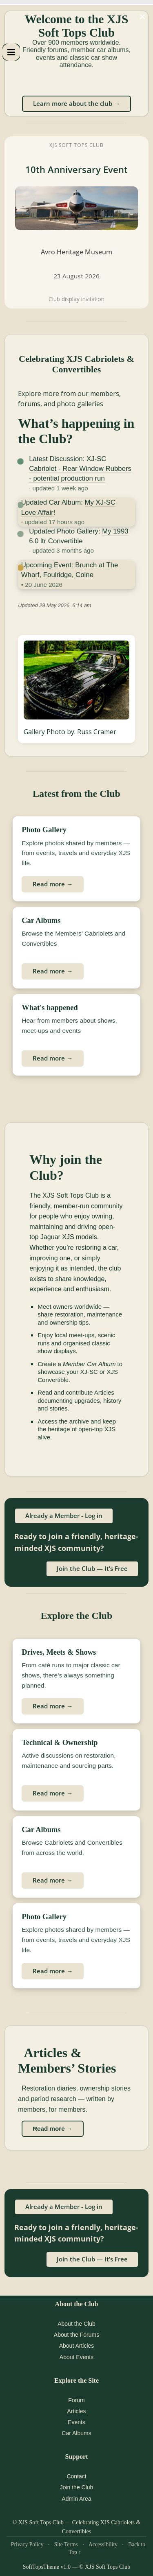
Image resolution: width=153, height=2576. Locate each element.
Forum (76, 2400)
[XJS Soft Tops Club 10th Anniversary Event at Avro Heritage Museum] (76, 222)
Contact (76, 2476)
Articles (76, 2411)
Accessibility (103, 2544)
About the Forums (76, 2334)
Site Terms (66, 2544)
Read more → (53, 884)
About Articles (76, 2345)
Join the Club (76, 2487)
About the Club (76, 2323)
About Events (76, 2357)
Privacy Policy (27, 2544)
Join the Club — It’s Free (92, 1568)
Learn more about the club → (76, 103)
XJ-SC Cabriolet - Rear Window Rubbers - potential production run (80, 469)
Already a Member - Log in (63, 1515)
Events (76, 2422)
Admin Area (76, 2498)
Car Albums (76, 2433)
